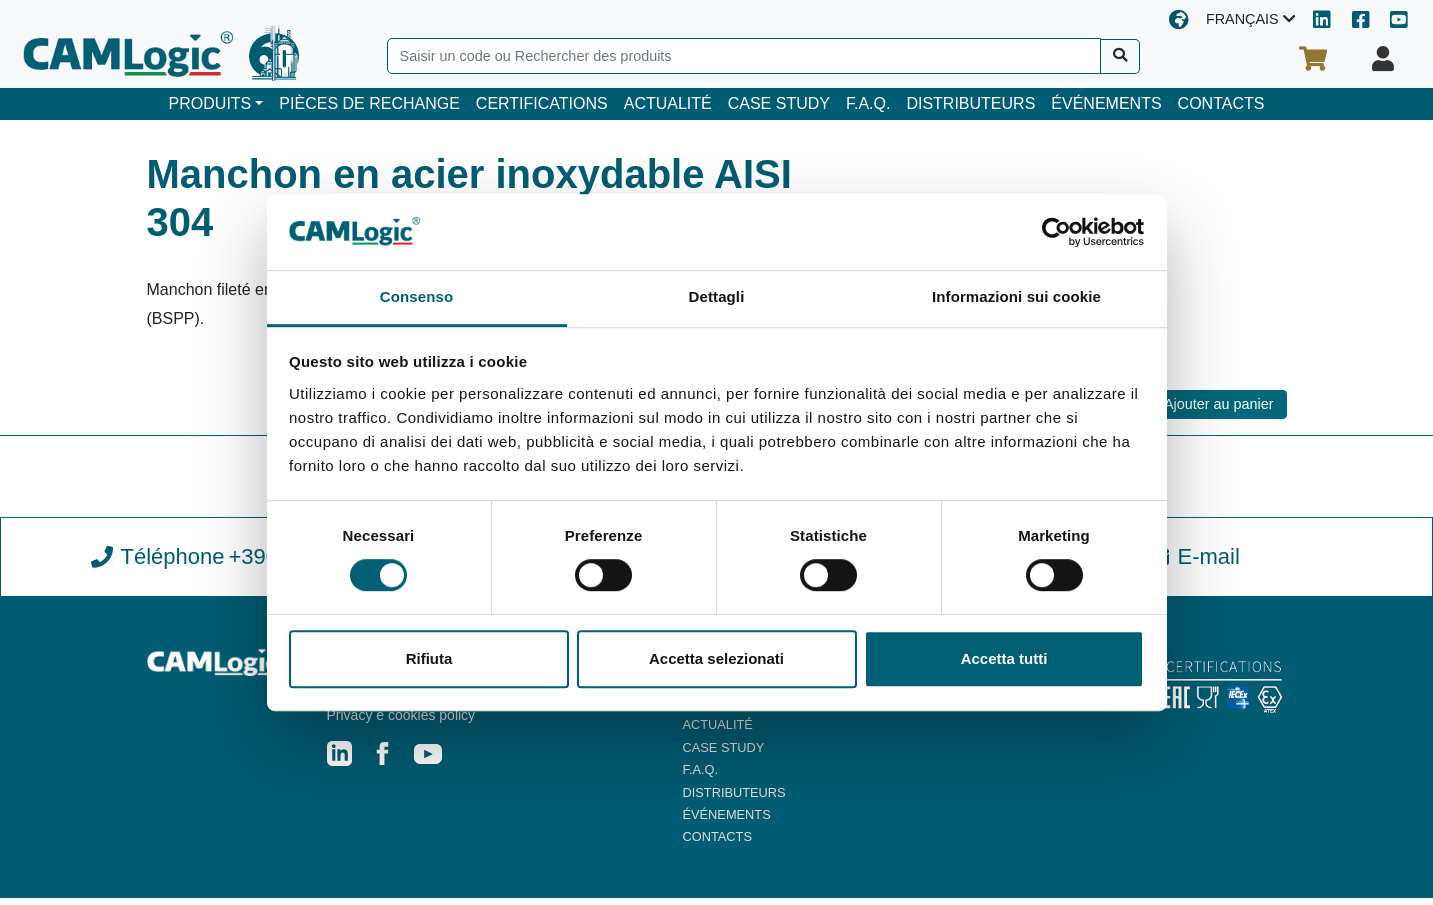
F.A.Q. (868, 103)
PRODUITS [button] (210, 103)
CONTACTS (1221, 103)
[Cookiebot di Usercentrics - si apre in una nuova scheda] (1056, 232)
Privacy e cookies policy (401, 722)
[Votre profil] (1383, 59)
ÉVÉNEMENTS (1106, 103)
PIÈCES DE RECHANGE (369, 103)
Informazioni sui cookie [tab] (1016, 297)
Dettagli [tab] (717, 297)
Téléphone (240, 563)
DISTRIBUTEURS (970, 103)
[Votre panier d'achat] (1313, 59)
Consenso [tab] (416, 297)
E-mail (1193, 562)
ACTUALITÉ (668, 103)
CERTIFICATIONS (542, 103)
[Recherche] (1120, 56)
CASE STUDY (779, 103)
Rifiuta (429, 658)
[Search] (744, 56)
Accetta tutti (1004, 658)
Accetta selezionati (716, 658)
